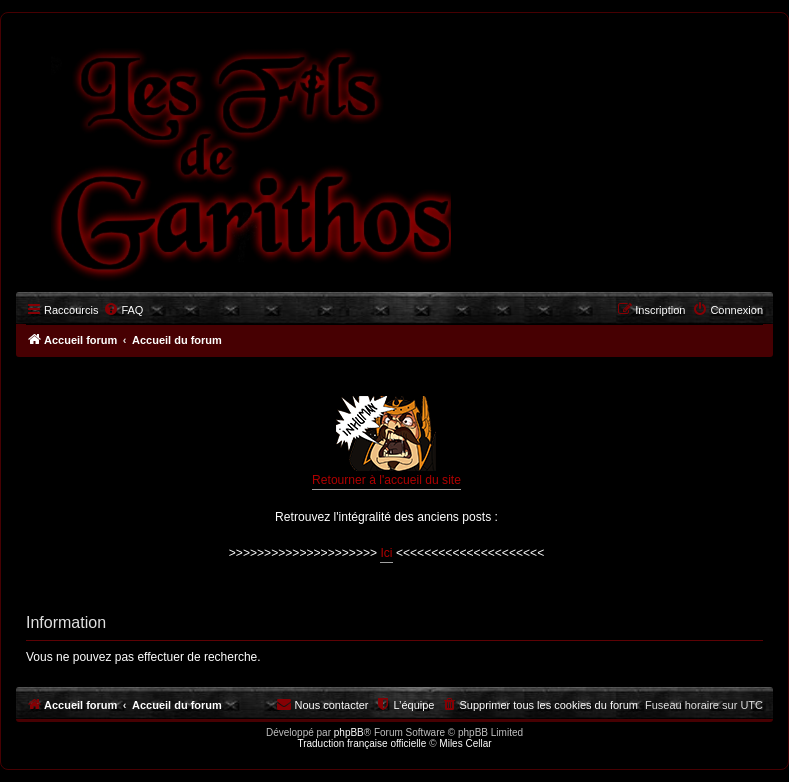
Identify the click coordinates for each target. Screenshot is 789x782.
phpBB (349, 732)
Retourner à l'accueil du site (386, 441)
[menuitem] (123, 310)
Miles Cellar (465, 743)
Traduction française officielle (361, 743)
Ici (386, 553)
